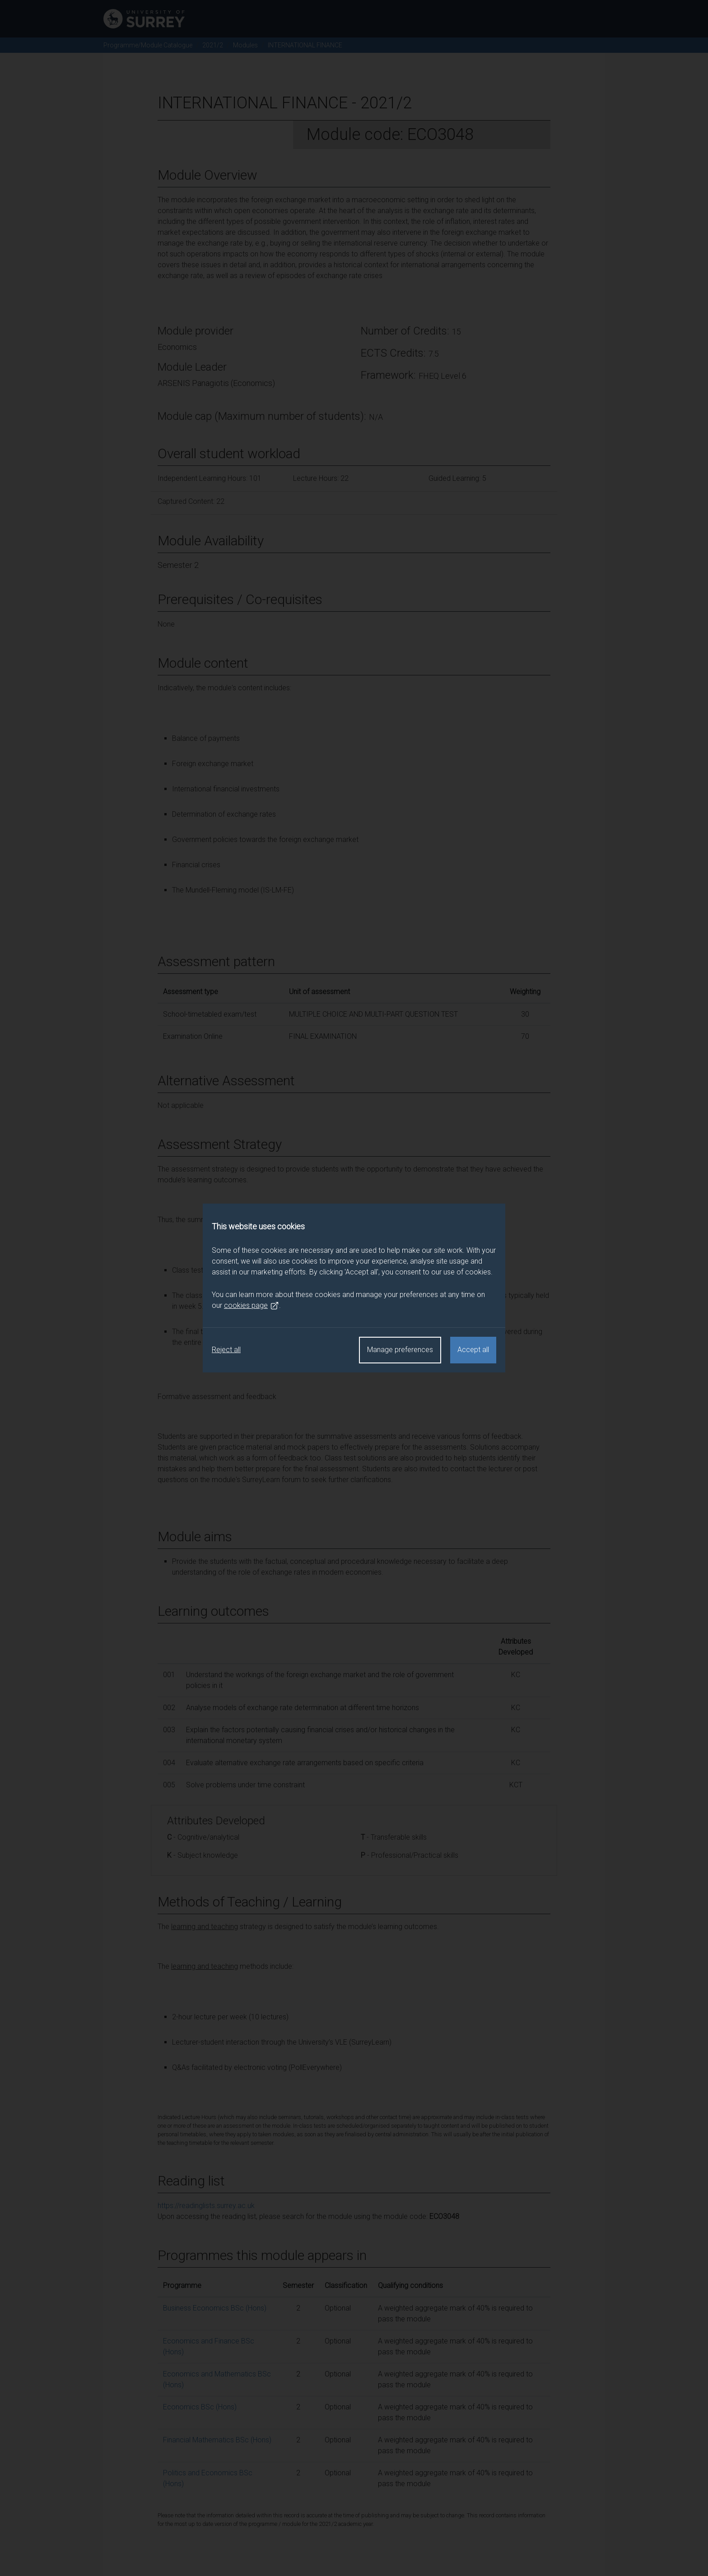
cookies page (251, 1305)
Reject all (226, 1349)
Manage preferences (400, 1349)
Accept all (473, 1349)
